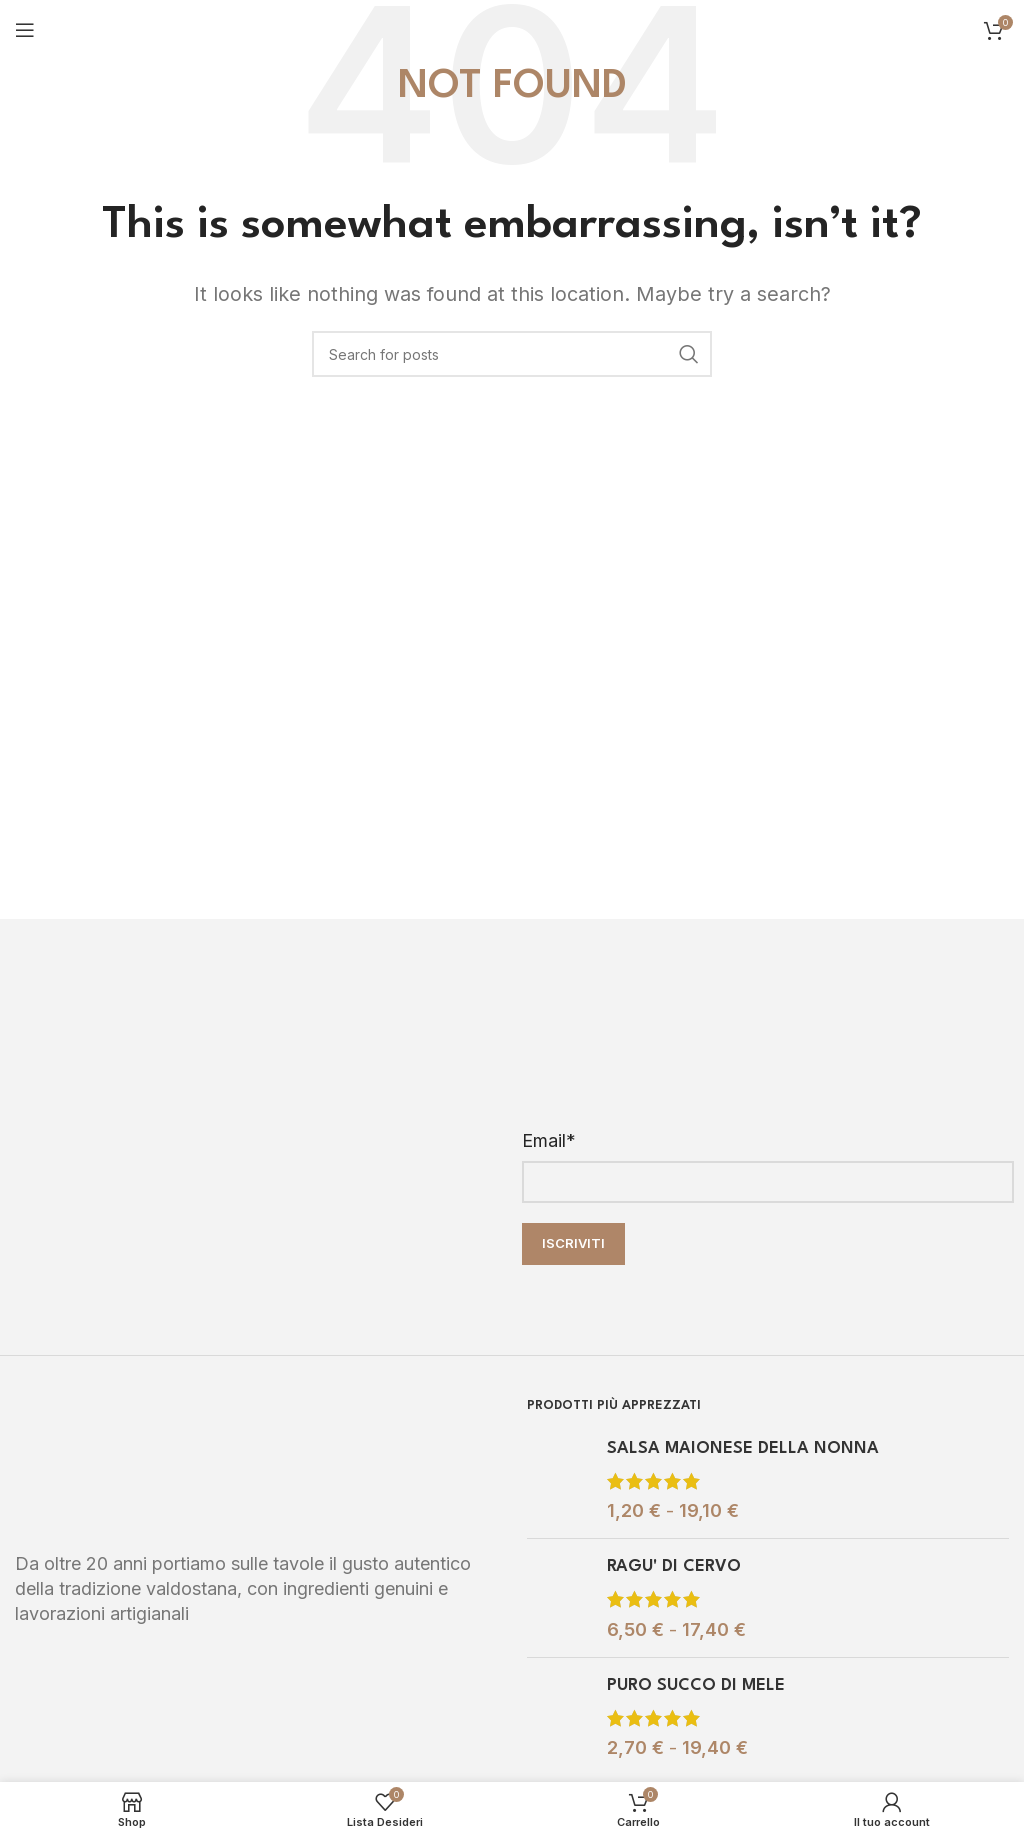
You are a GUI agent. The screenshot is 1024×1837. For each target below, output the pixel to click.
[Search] (512, 354)
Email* (549, 1140)
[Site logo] (512, 28)
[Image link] (165, 1461)
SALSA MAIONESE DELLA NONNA (743, 1448)
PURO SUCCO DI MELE (696, 1685)
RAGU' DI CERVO (674, 1566)
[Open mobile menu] (25, 30)
